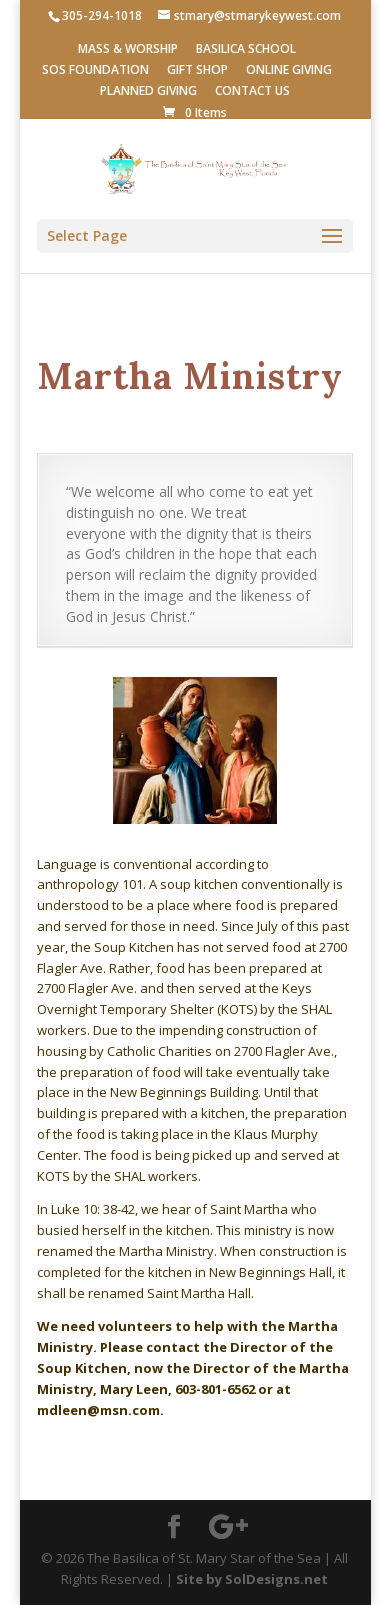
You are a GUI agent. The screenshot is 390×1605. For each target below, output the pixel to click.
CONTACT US (252, 92)
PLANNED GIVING (148, 92)
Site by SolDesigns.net (252, 1579)
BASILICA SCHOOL (246, 50)
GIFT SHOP (197, 71)
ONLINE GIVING (289, 71)
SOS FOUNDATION (95, 71)
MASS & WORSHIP (128, 50)
